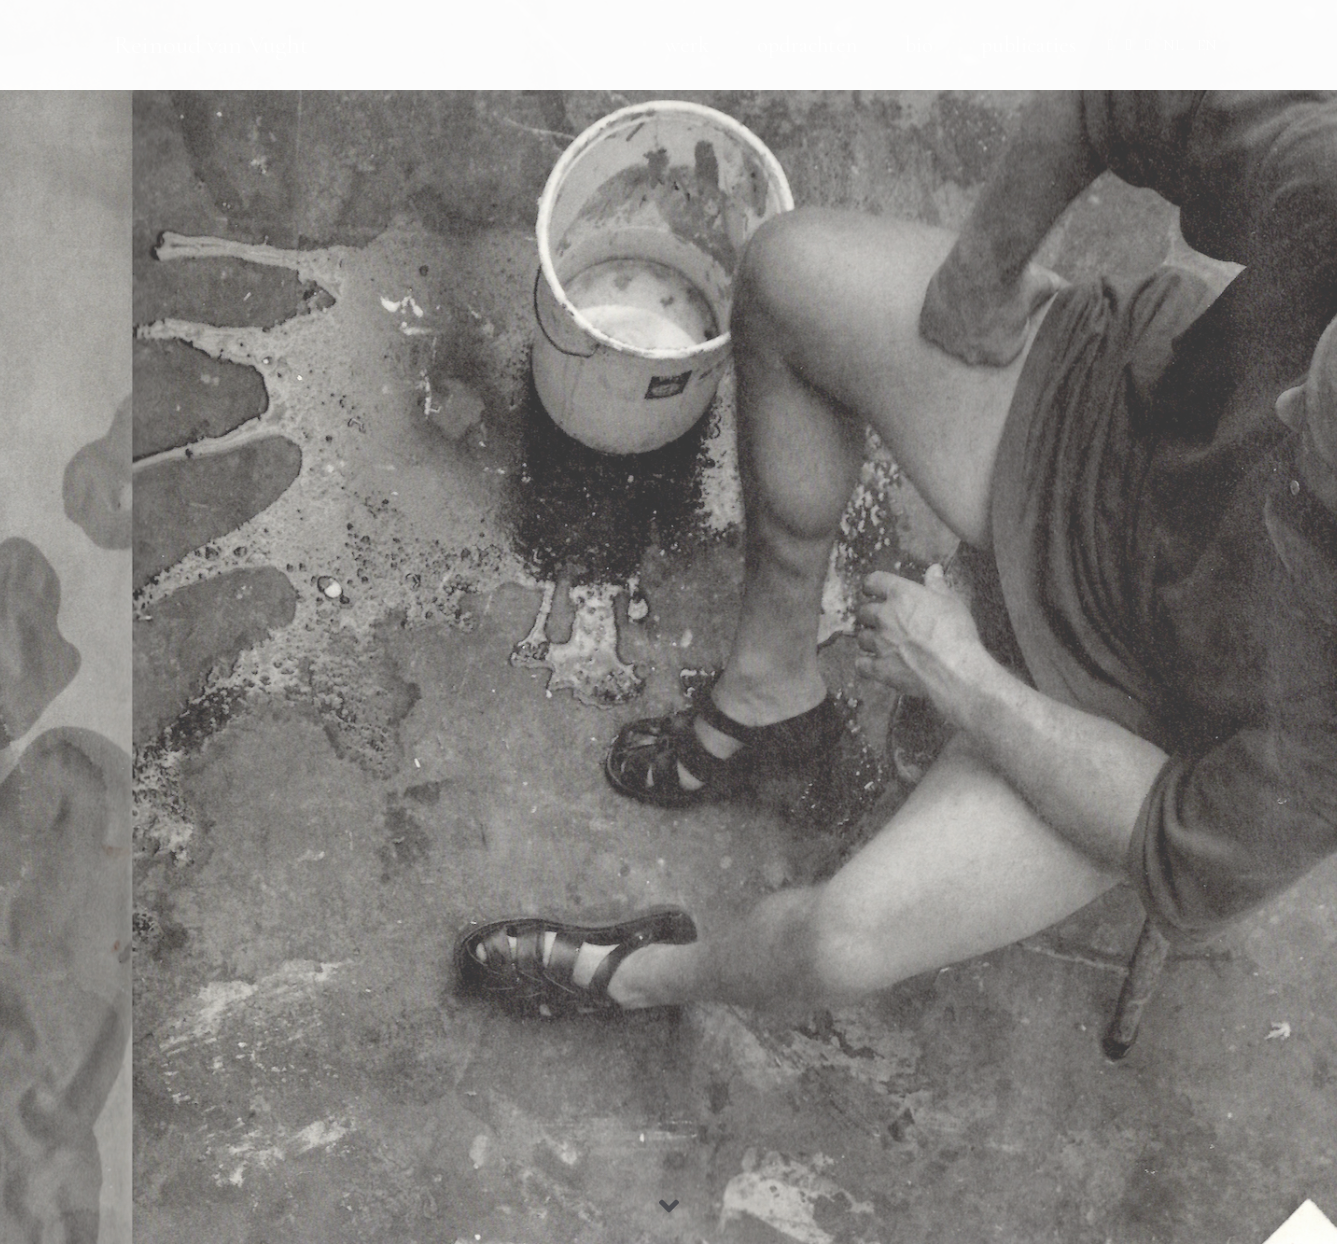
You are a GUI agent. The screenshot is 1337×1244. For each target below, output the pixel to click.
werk (687, 44)
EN (1207, 45)
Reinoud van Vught (211, 44)
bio (919, 44)
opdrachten (807, 44)
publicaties (1029, 44)
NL (1173, 45)
